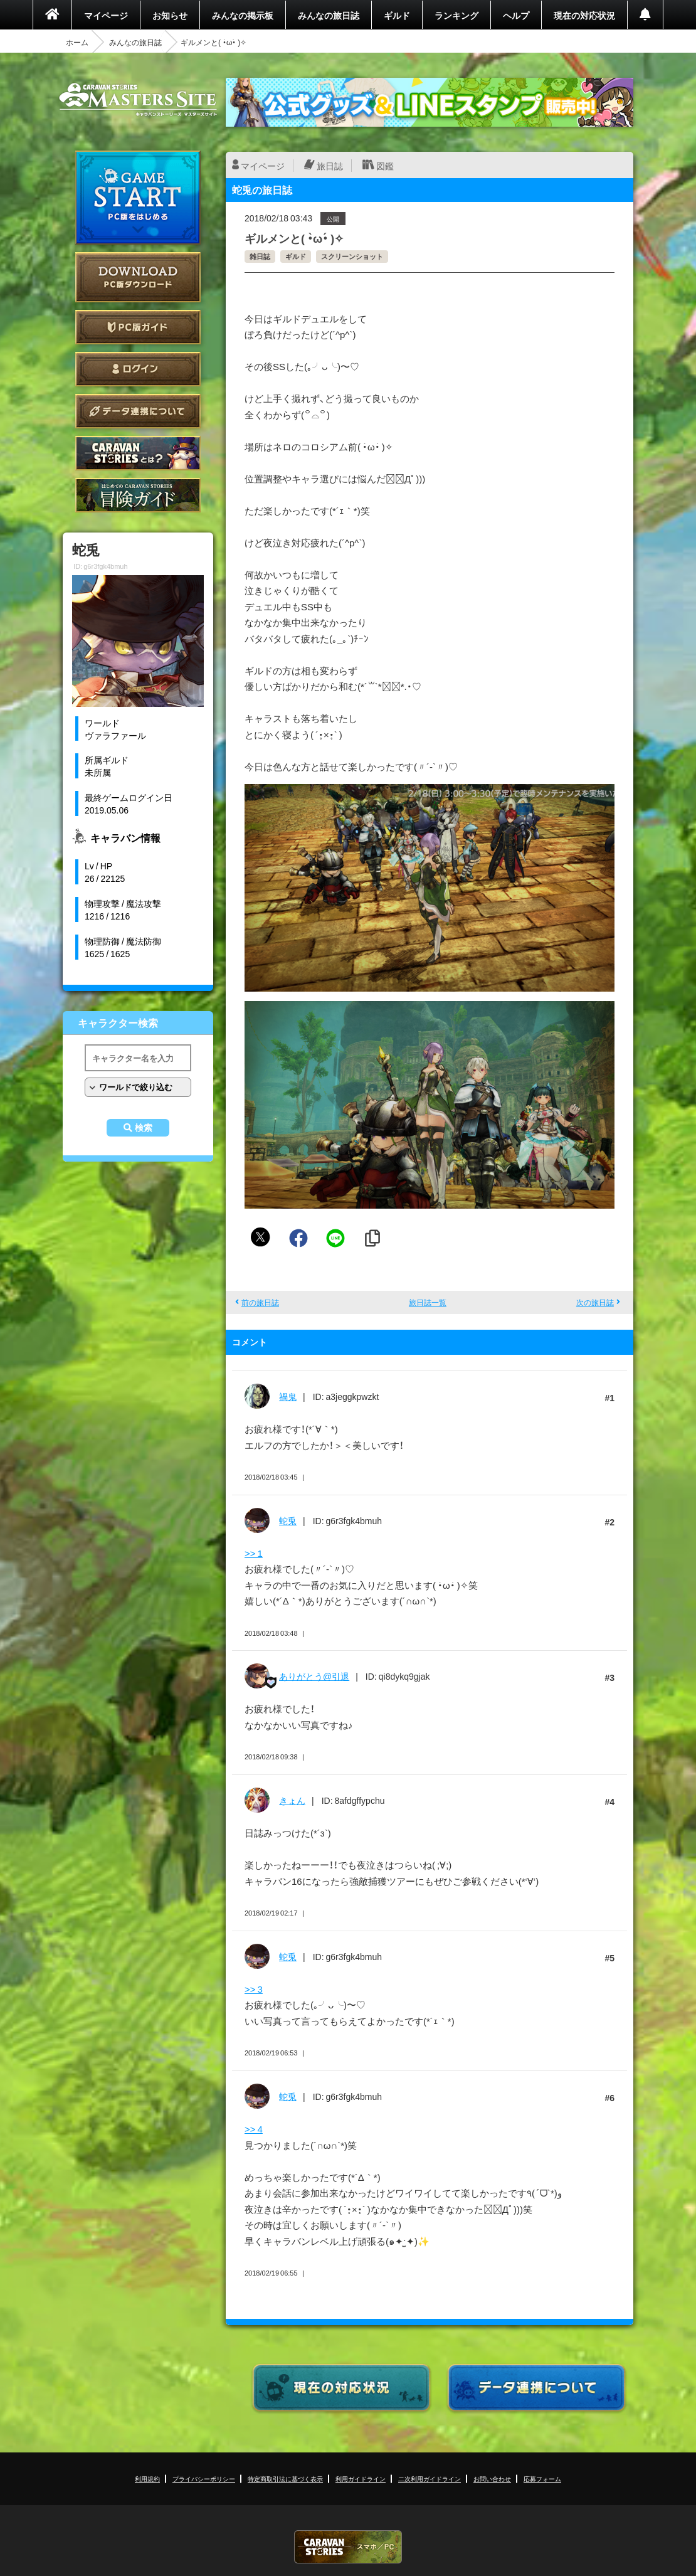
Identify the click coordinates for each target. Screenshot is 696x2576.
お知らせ (169, 15)
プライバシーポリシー (203, 2478)
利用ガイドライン (360, 2478)
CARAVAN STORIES (348, 2546)
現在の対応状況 (584, 15)
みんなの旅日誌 (328, 15)
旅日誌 (330, 165)
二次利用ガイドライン (429, 2478)
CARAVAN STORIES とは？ (138, 453)
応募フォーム (542, 2478)
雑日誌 (260, 256)
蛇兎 (288, 1520)
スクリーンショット (352, 256)
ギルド (397, 15)
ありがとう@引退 (314, 1676)
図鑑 (385, 165)
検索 (143, 1127)
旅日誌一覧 (427, 1302)
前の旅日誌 (260, 1302)
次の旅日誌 (595, 1302)
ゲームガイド (138, 495)
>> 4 (254, 2129)
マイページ (106, 15)
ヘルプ (516, 15)
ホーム (77, 42)
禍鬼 (288, 1396)
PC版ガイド (138, 327)
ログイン (138, 369)
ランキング (456, 15)
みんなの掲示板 (242, 15)
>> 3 (254, 1989)
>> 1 (254, 1553)
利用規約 (147, 2478)
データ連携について (138, 411)
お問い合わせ (492, 2478)
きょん (292, 1800)
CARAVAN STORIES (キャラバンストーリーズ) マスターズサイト (137, 100)
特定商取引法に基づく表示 (285, 2478)
